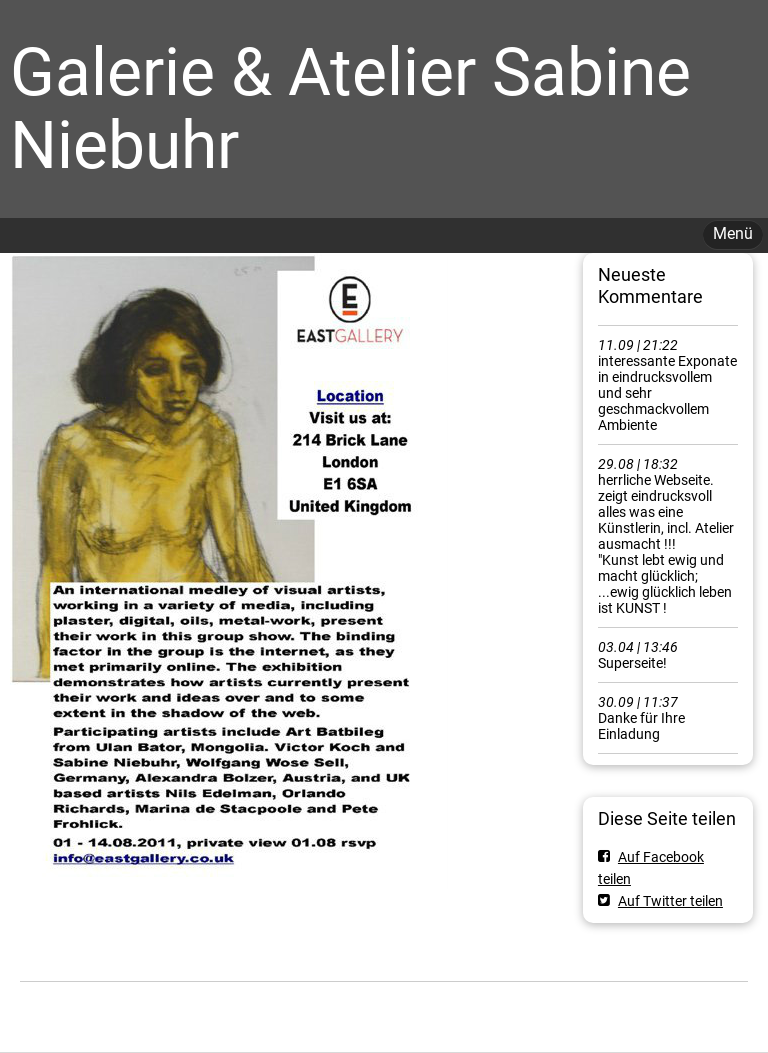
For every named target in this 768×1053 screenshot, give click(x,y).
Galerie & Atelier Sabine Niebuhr (350, 109)
